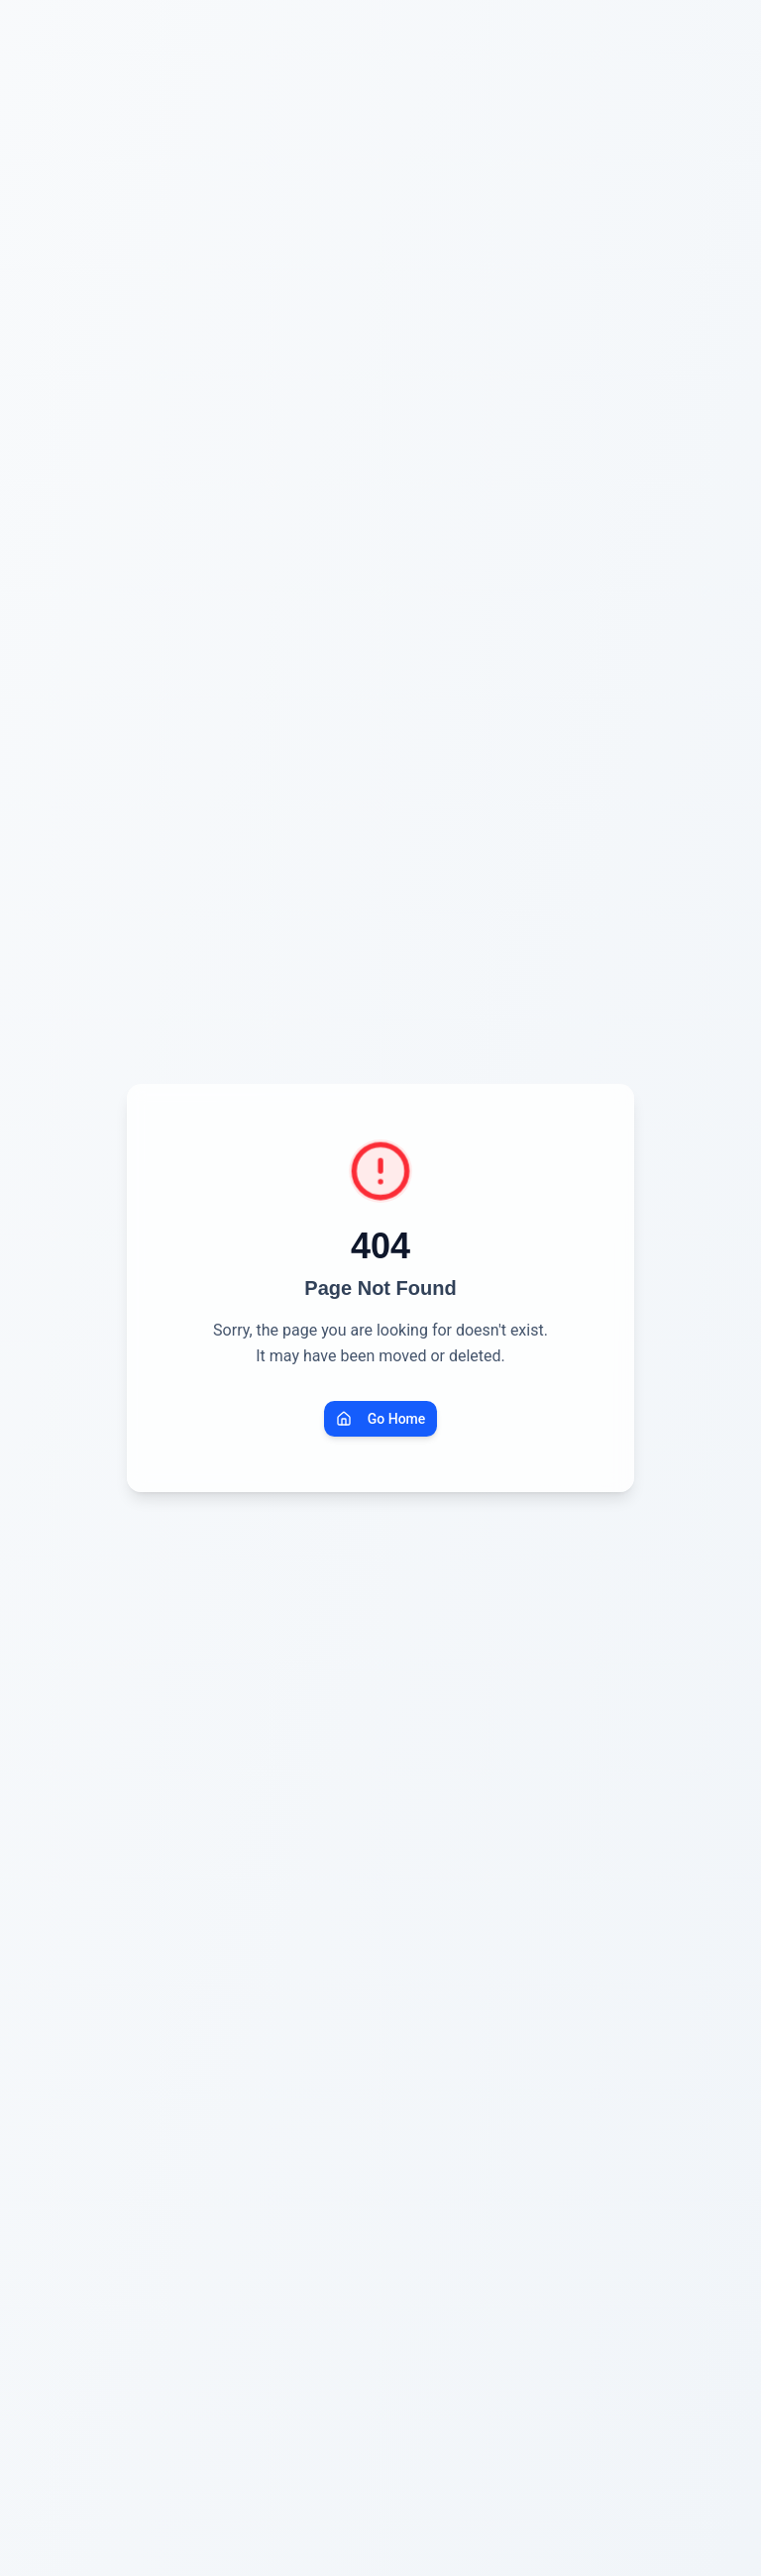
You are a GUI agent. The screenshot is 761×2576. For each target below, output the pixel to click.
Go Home (381, 1419)
